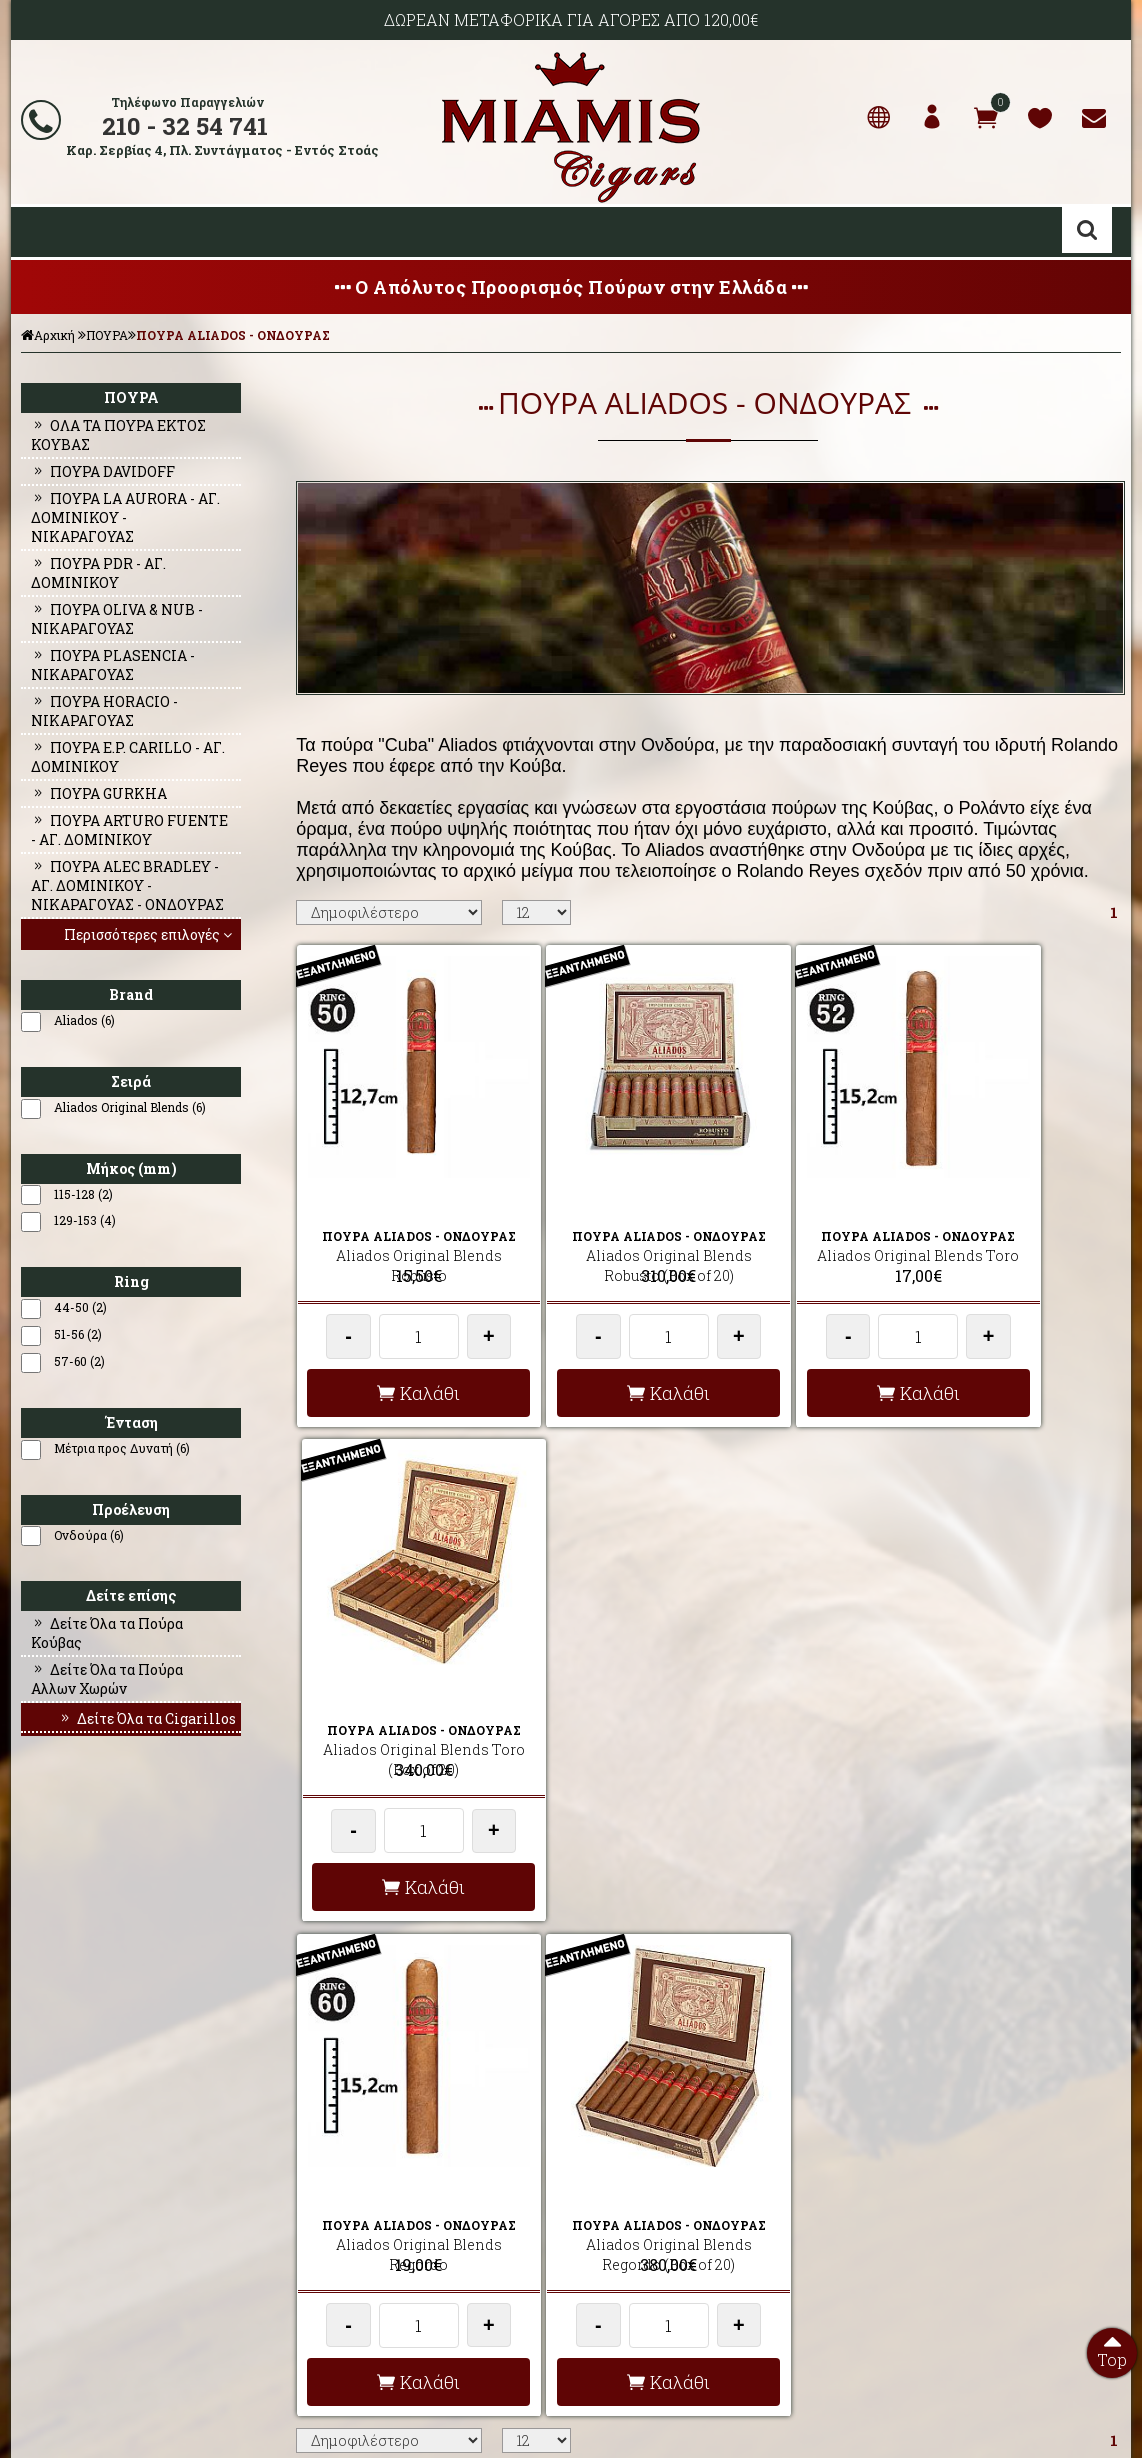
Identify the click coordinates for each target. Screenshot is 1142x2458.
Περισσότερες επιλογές (150, 934)
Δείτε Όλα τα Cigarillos (147, 1718)
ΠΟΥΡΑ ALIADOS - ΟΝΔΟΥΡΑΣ (233, 335)
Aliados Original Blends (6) (130, 1107)
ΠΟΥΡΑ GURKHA (99, 793)
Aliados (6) (84, 1020)
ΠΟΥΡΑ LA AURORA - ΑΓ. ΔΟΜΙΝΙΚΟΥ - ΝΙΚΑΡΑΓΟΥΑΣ (125, 517)
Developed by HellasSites (681, 2421)
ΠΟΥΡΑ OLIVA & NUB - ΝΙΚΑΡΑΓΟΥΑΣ (117, 619)
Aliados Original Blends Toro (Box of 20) (1012, 1213)
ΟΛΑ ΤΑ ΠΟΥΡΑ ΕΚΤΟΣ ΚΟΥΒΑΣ (118, 435)
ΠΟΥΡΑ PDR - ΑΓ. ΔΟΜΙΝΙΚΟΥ (98, 573)
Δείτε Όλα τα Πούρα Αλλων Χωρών (107, 1679)
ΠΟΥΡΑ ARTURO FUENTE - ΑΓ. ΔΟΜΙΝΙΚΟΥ (129, 830)
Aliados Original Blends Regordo (396, 1676)
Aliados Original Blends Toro (807, 1213)
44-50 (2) (80, 1307)
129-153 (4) (85, 1220)
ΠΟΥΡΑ (107, 335)
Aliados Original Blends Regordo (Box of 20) (601, 1676)
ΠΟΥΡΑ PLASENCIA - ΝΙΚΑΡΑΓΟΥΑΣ (113, 665)
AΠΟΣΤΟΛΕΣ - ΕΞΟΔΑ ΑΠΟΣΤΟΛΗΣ (393, 2158)
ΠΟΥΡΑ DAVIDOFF (103, 471)
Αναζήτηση (1087, 230)
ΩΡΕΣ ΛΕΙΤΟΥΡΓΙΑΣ (350, 2254)
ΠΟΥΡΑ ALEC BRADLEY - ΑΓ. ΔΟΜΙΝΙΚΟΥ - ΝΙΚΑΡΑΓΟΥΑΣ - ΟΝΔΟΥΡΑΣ (127, 885)
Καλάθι (396, 1361)
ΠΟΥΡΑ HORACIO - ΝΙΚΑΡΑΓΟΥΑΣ (104, 711)
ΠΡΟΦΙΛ (38, 2182)
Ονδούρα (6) (89, 1535)
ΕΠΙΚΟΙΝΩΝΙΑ (54, 2230)
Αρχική (48, 335)
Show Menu (41, 232)
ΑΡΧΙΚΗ (38, 2158)
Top (1112, 2349)
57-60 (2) (79, 1361)
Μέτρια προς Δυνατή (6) (122, 1448)
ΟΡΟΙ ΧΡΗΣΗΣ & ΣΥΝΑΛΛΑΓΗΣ (380, 2206)
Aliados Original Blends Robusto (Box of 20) (601, 1213)
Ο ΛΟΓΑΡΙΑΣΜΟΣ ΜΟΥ (78, 2206)
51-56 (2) (78, 1334)
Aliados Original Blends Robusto (396, 1213)
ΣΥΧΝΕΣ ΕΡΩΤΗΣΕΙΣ (352, 2182)
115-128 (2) (83, 1194)
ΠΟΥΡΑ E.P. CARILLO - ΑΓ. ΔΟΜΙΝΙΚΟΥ (128, 757)
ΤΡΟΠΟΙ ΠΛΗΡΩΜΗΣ (352, 2230)
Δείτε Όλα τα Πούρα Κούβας (107, 1633)
